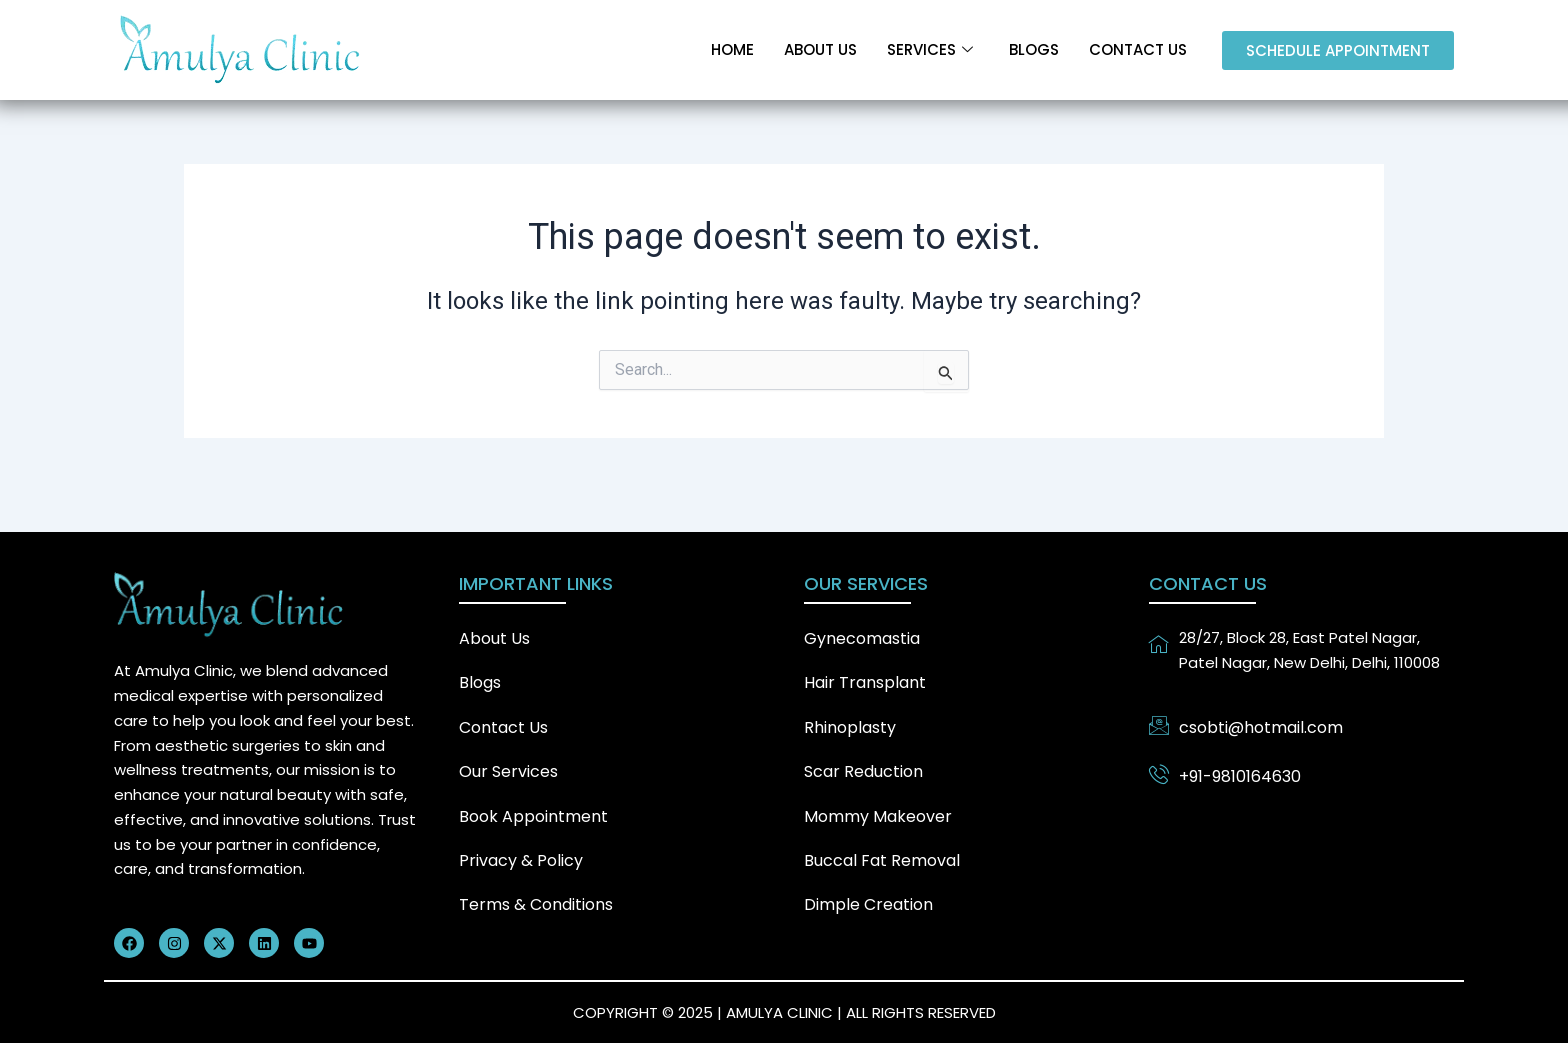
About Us (820, 49)
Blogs (1034, 49)
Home (732, 49)
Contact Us (1138, 49)
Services (930, 49)
